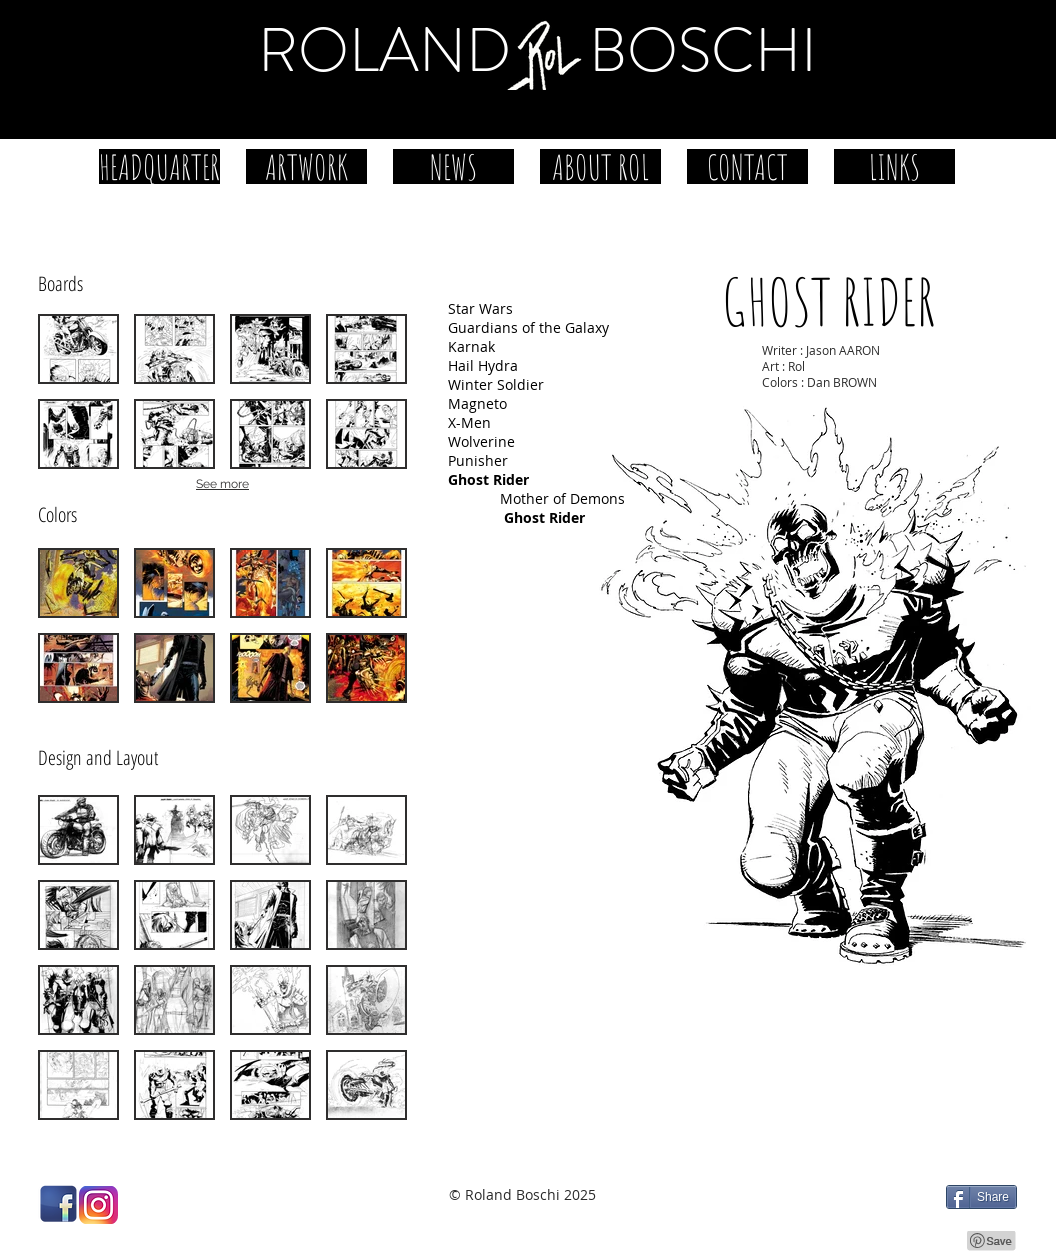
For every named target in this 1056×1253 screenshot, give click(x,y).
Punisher (478, 460)
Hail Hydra (483, 365)
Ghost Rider (544, 517)
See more (222, 484)
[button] (78, 349)
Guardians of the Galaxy (528, 327)
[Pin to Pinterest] (992, 1241)
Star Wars (480, 308)
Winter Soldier (496, 384)
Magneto (477, 403)
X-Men (469, 422)
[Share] (981, 1197)
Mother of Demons (562, 498)
